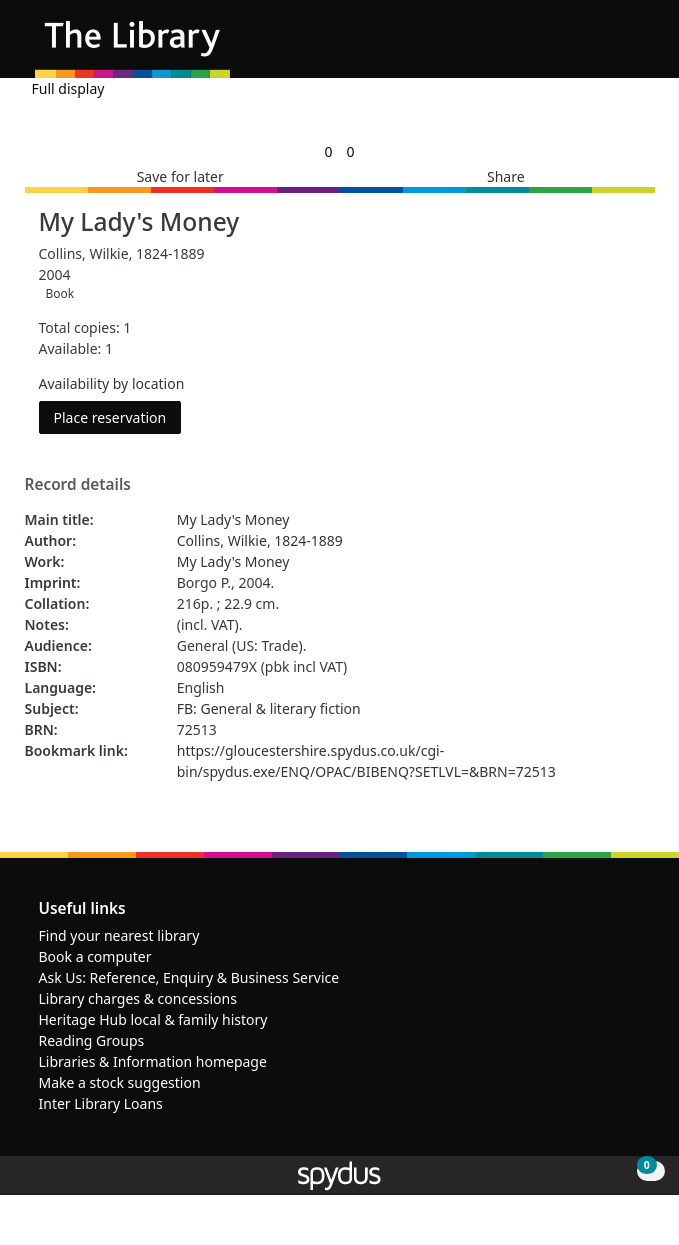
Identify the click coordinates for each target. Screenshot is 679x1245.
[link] (328, 151)
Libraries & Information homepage (153, 1061)
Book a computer (95, 956)
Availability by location (112, 383)
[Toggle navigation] (633, 46)
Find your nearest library (119, 935)
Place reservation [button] (118, 416)
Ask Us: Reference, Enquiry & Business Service (189, 977)
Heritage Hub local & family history (153, 1019)
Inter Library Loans (101, 1103)
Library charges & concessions (138, 998)
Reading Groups (92, 1040)
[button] (609, 46)
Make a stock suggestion (120, 1082)
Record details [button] (78, 485)
